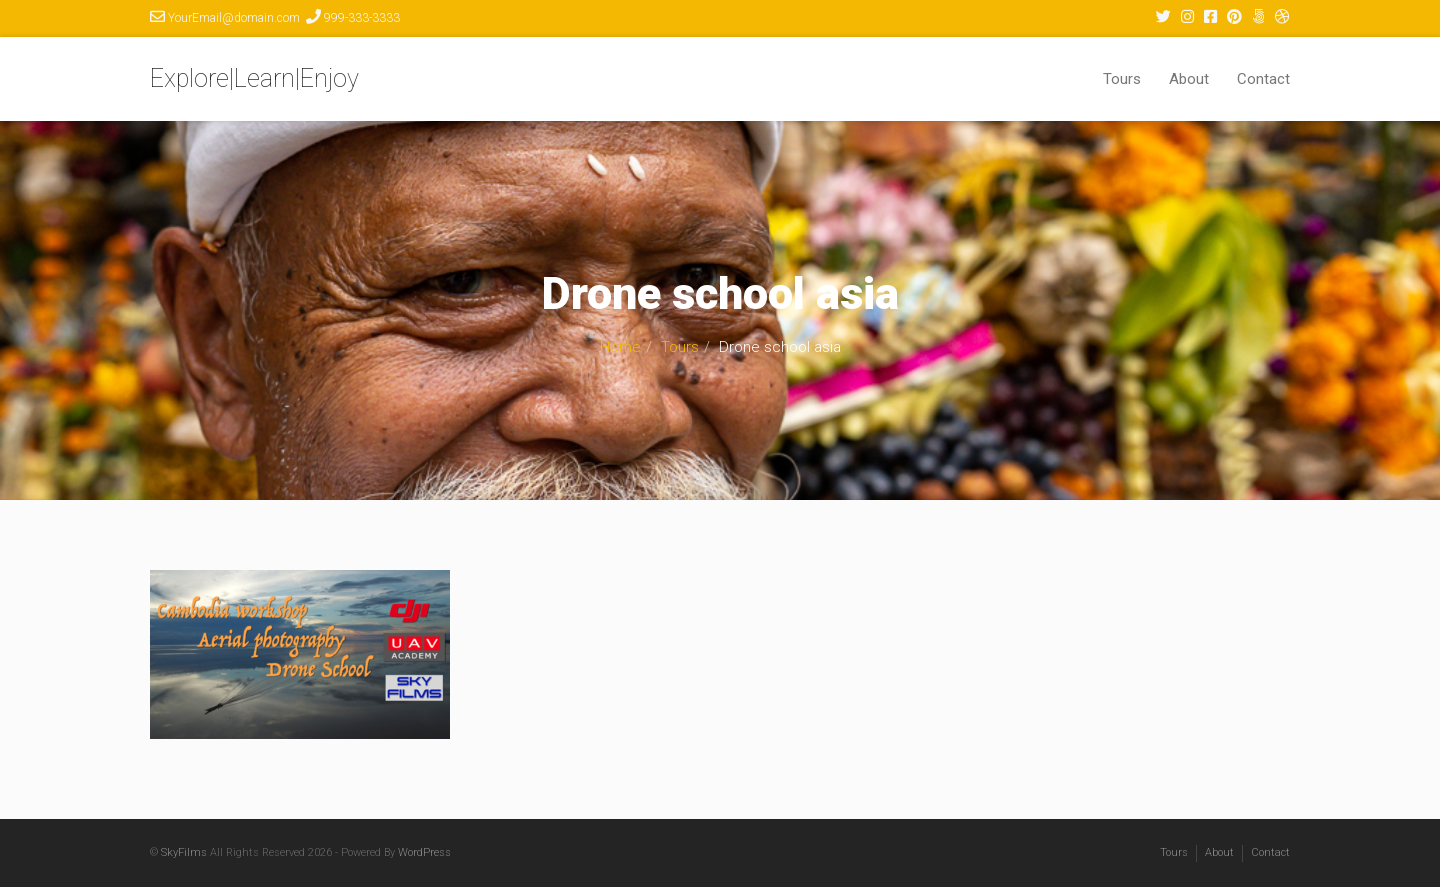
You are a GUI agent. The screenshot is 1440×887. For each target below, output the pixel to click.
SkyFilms (184, 852)
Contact (1263, 79)
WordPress (424, 852)
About (1189, 79)
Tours (1122, 79)
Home (620, 347)
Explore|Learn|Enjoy (254, 78)
